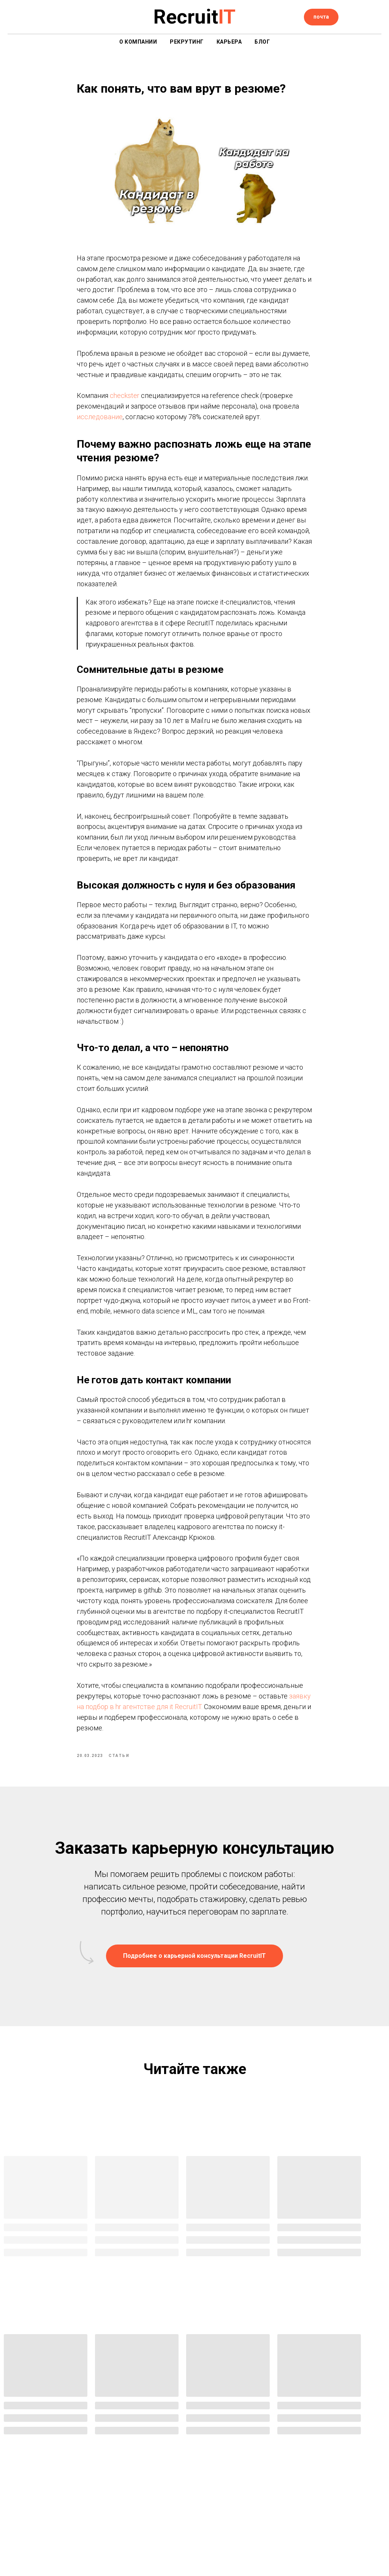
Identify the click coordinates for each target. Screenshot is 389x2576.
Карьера (229, 42)
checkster (124, 404)
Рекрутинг (187, 42)
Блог (262, 42)
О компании (138, 42)
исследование (100, 425)
